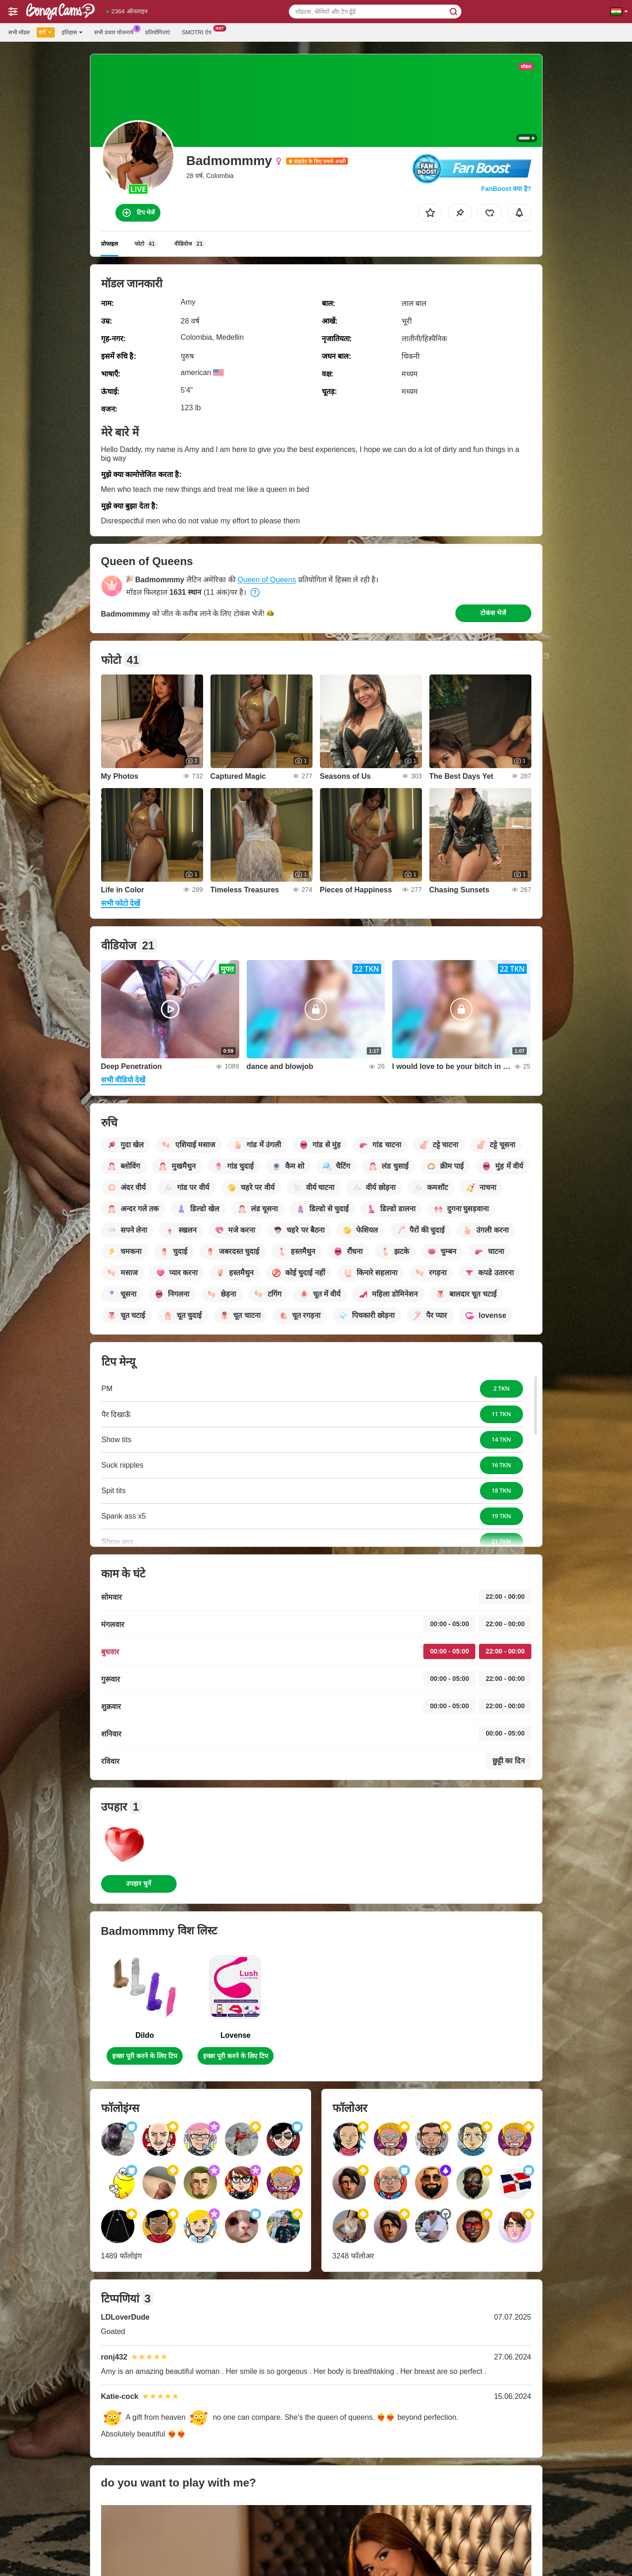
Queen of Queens (266, 580)
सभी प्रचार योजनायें (116, 31)
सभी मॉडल (19, 32)
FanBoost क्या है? (506, 188)
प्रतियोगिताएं (157, 32)
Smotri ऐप (199, 31)
